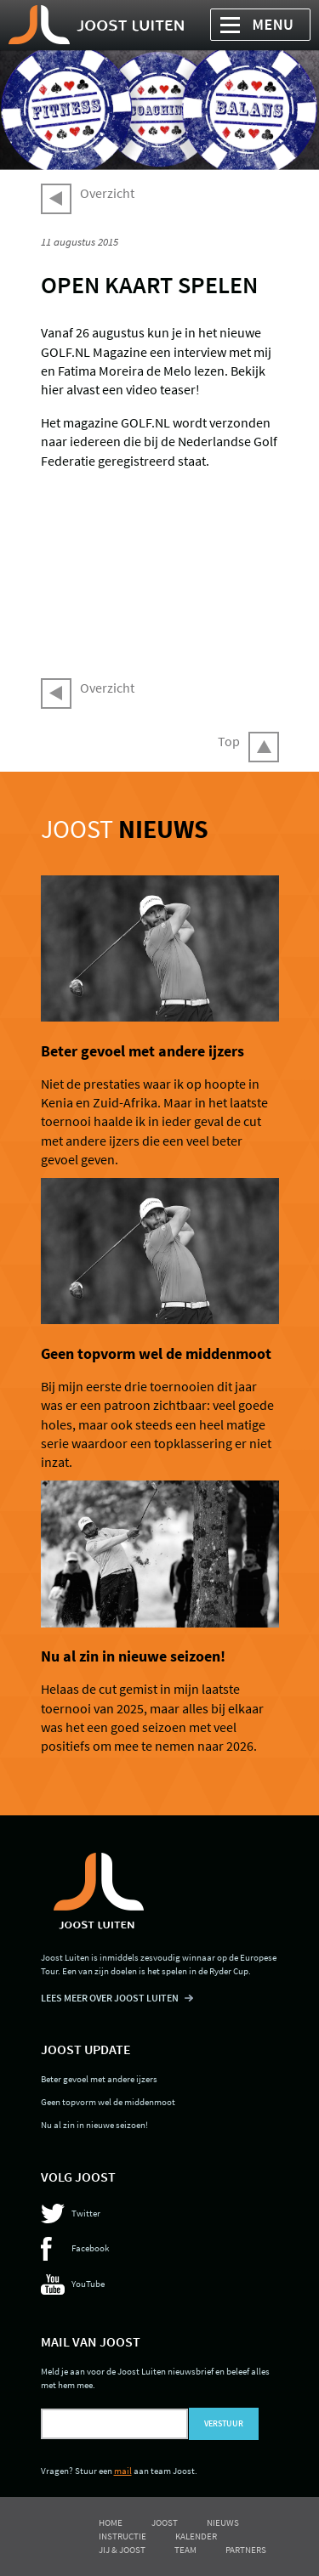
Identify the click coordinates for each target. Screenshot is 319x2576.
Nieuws (223, 2522)
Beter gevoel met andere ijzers (142, 1051)
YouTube (88, 2284)
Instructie (122, 2536)
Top (229, 741)
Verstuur (223, 2424)
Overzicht (107, 192)
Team (185, 2550)
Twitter (85, 2213)
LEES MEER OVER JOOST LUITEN (110, 1997)
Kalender (196, 2536)
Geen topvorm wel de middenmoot (156, 1354)
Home (110, 2522)
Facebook (90, 2248)
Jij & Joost (122, 2550)
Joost (124, 828)
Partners (245, 2550)
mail (123, 2471)
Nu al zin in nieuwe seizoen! (133, 1656)
